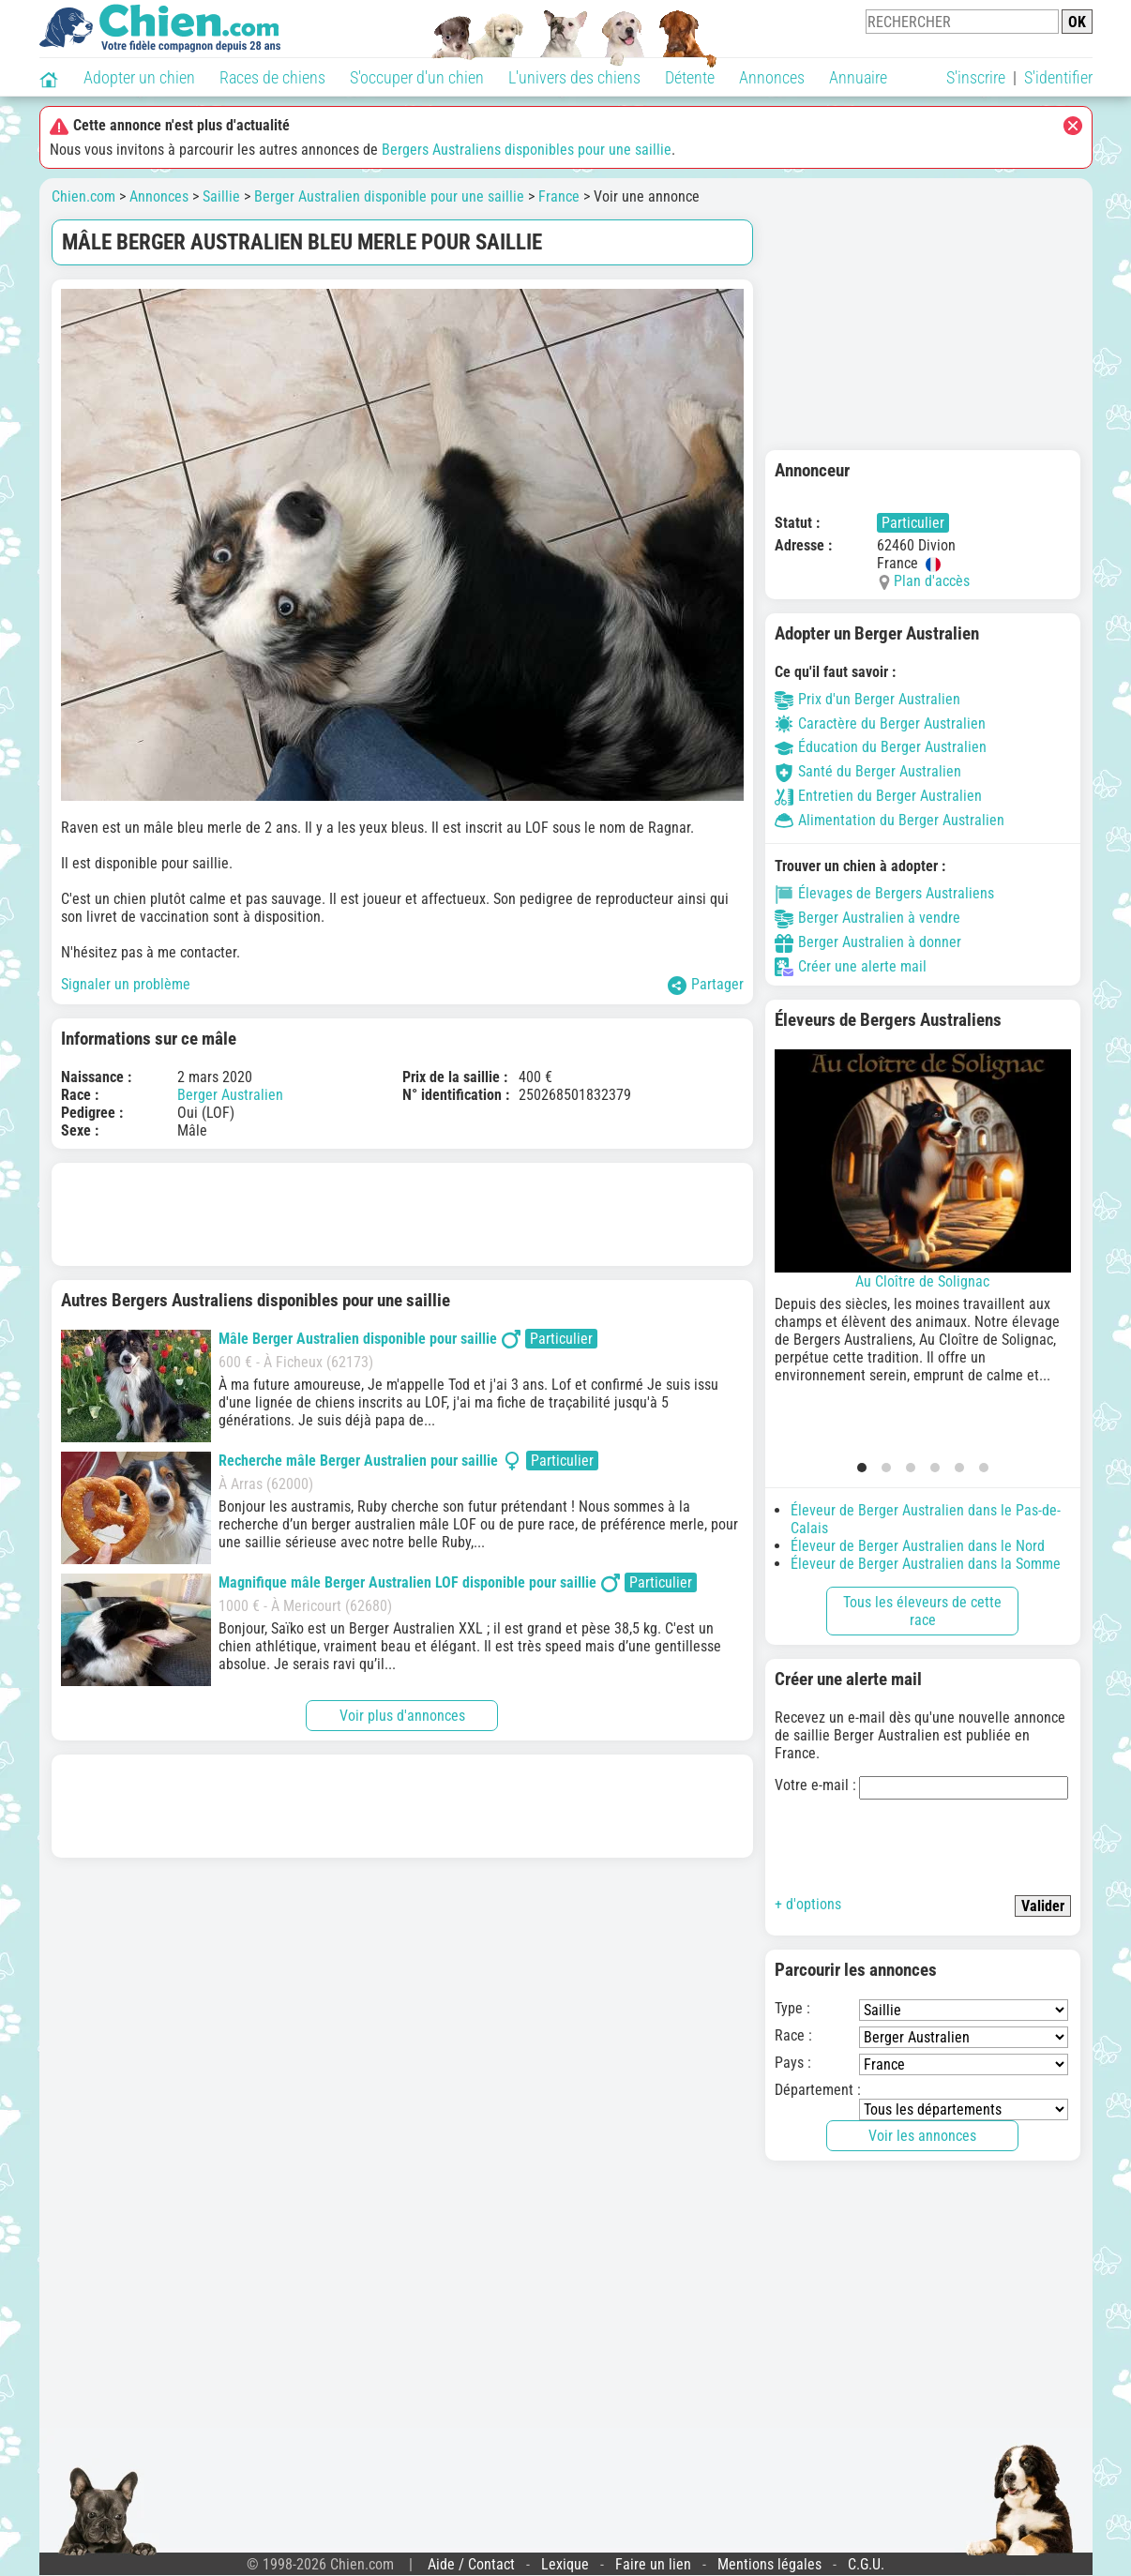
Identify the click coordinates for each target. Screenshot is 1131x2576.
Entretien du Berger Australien (878, 796)
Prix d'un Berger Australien (867, 699)
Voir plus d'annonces (402, 1716)
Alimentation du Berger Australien (889, 820)
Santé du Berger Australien (868, 771)
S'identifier (1058, 77)
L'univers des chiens (574, 77)
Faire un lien (653, 2564)
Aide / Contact (471, 2564)
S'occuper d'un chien (417, 77)
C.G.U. (866, 2564)
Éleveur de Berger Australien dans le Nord (918, 1546)
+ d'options (808, 1904)
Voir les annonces (922, 2136)
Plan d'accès (932, 581)
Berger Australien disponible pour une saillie (389, 196)
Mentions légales (769, 2564)
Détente (690, 77)
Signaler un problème (125, 984)
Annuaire (858, 77)
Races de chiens (272, 77)
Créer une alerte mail (851, 966)
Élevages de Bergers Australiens (884, 893)
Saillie (221, 196)
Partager (706, 985)
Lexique (565, 2564)
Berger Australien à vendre (867, 917)
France (559, 196)
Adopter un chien (139, 77)
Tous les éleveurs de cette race (922, 1611)
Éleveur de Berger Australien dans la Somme (926, 1564)
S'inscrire (975, 77)
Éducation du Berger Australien (881, 747)
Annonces (772, 77)
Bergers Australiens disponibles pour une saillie (526, 149)
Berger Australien (230, 1095)
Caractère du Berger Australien (880, 723)
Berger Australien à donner (868, 942)
